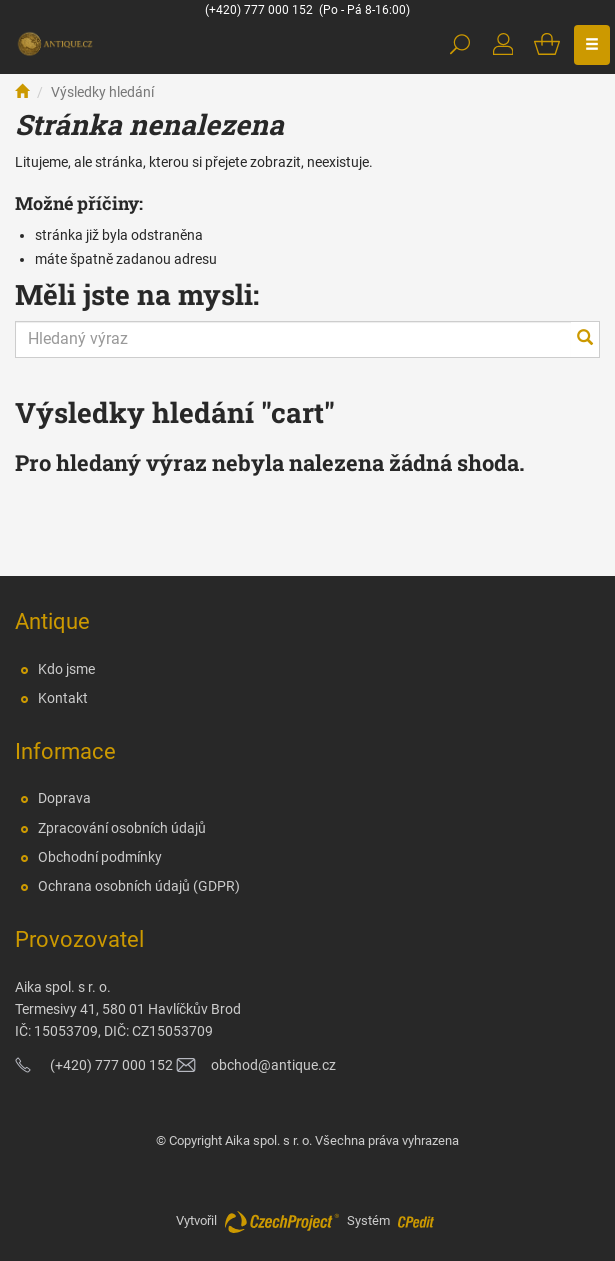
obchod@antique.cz (273, 1065)
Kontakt (63, 698)
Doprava (64, 798)
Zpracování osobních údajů (122, 828)
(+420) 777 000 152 (259, 10)
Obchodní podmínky (100, 857)
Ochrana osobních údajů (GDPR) (139, 886)
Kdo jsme (66, 669)
